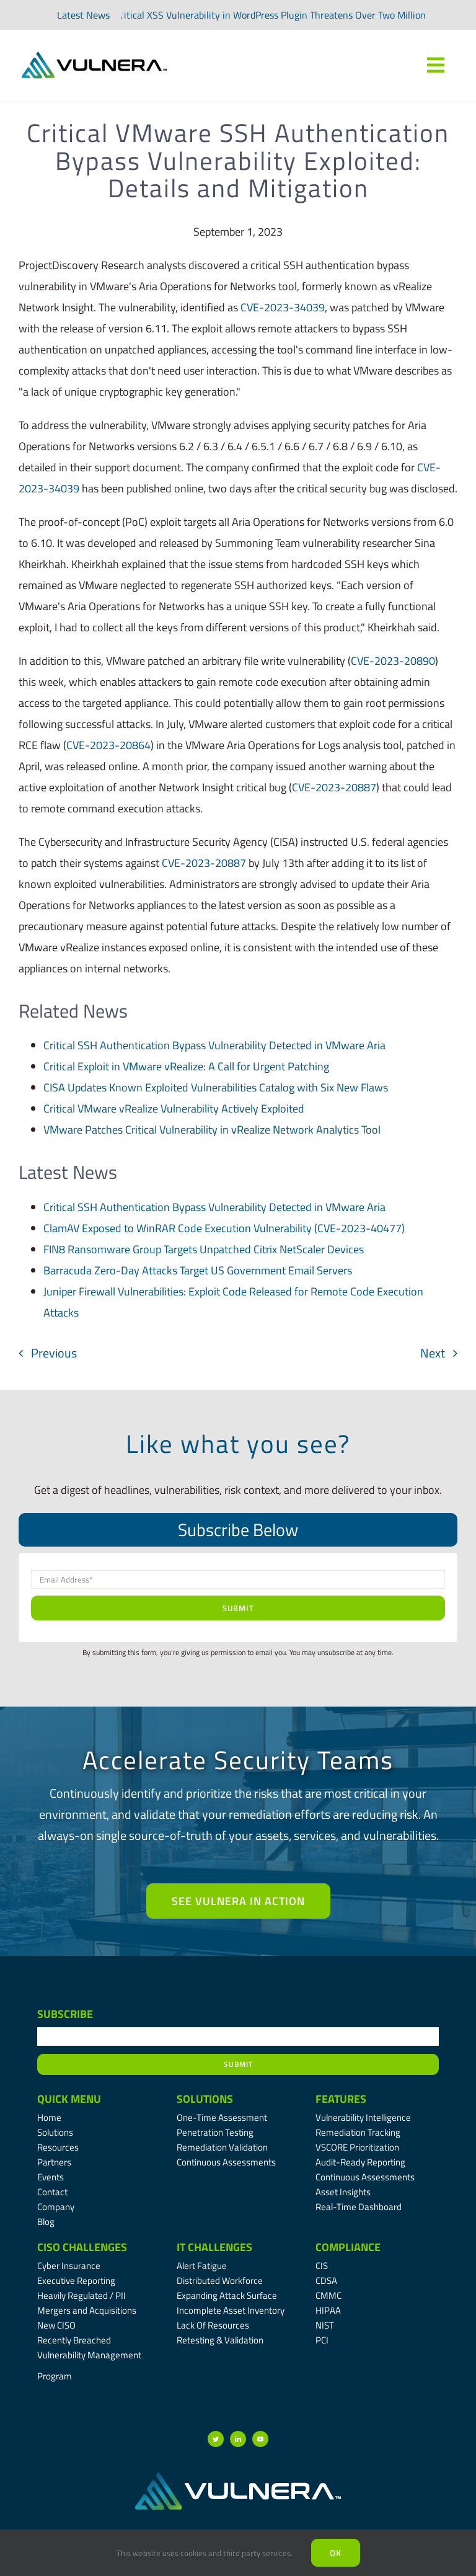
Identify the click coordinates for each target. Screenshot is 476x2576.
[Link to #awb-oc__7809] (435, 65)
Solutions (205, 2098)
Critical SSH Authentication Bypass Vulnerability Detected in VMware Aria (214, 1045)
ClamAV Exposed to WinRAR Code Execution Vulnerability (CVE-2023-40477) (224, 1228)
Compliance (348, 2247)
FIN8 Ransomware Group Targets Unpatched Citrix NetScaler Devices (203, 1249)
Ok (336, 2552)
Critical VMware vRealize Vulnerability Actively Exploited (173, 1108)
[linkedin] (238, 2439)
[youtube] (260, 2439)
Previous (54, 1352)
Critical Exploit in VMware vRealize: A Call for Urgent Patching (186, 1066)
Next (432, 1352)
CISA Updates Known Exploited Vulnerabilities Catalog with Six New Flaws (215, 1087)
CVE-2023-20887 (334, 787)
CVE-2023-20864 (108, 745)
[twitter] (216, 2439)
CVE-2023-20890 (393, 660)
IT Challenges (214, 2247)
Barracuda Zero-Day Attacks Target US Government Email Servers (197, 1270)
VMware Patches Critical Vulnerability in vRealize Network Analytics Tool (212, 1129)
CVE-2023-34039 (282, 307)
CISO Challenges (82, 2247)
